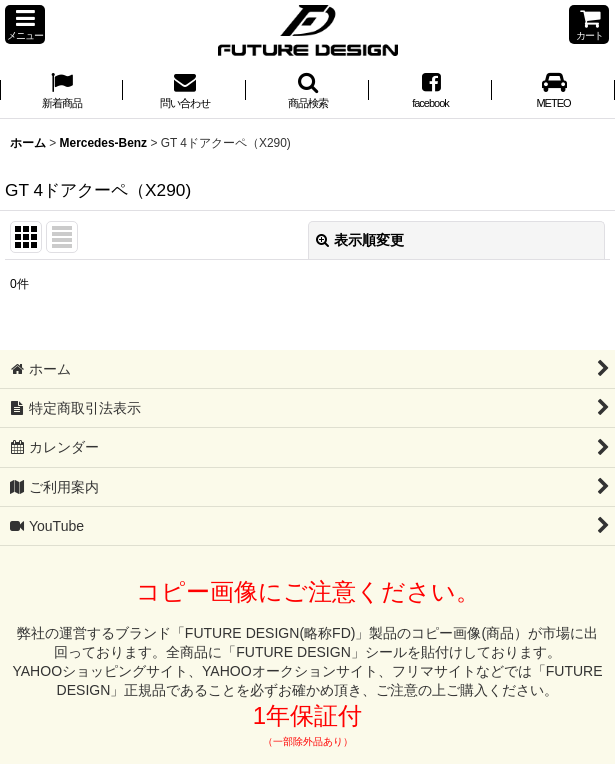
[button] (25, 24)
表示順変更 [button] (360, 240)
